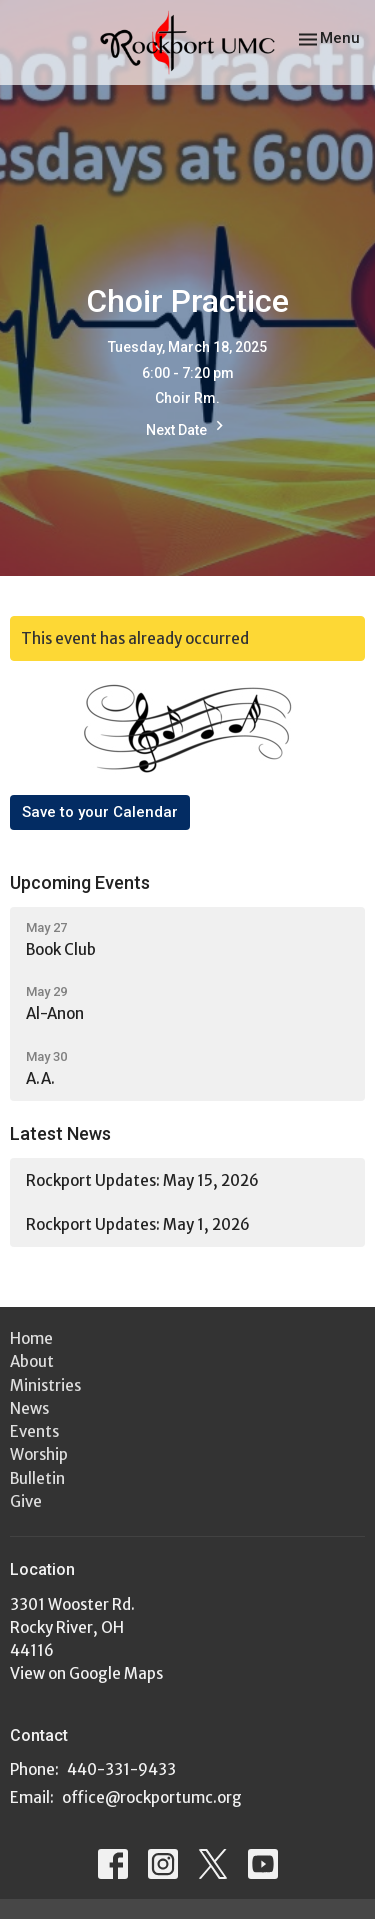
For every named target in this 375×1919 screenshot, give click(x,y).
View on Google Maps (86, 1673)
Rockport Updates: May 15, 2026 (142, 1180)
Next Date (187, 427)
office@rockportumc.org (152, 1797)
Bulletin (37, 1478)
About (32, 1361)
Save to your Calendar (100, 812)
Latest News (60, 1133)
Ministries (45, 1385)
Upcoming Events (80, 882)
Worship (39, 1454)
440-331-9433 (121, 1769)
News (29, 1408)
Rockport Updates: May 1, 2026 (138, 1224)
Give (26, 1501)
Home (31, 1338)
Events (34, 1431)
